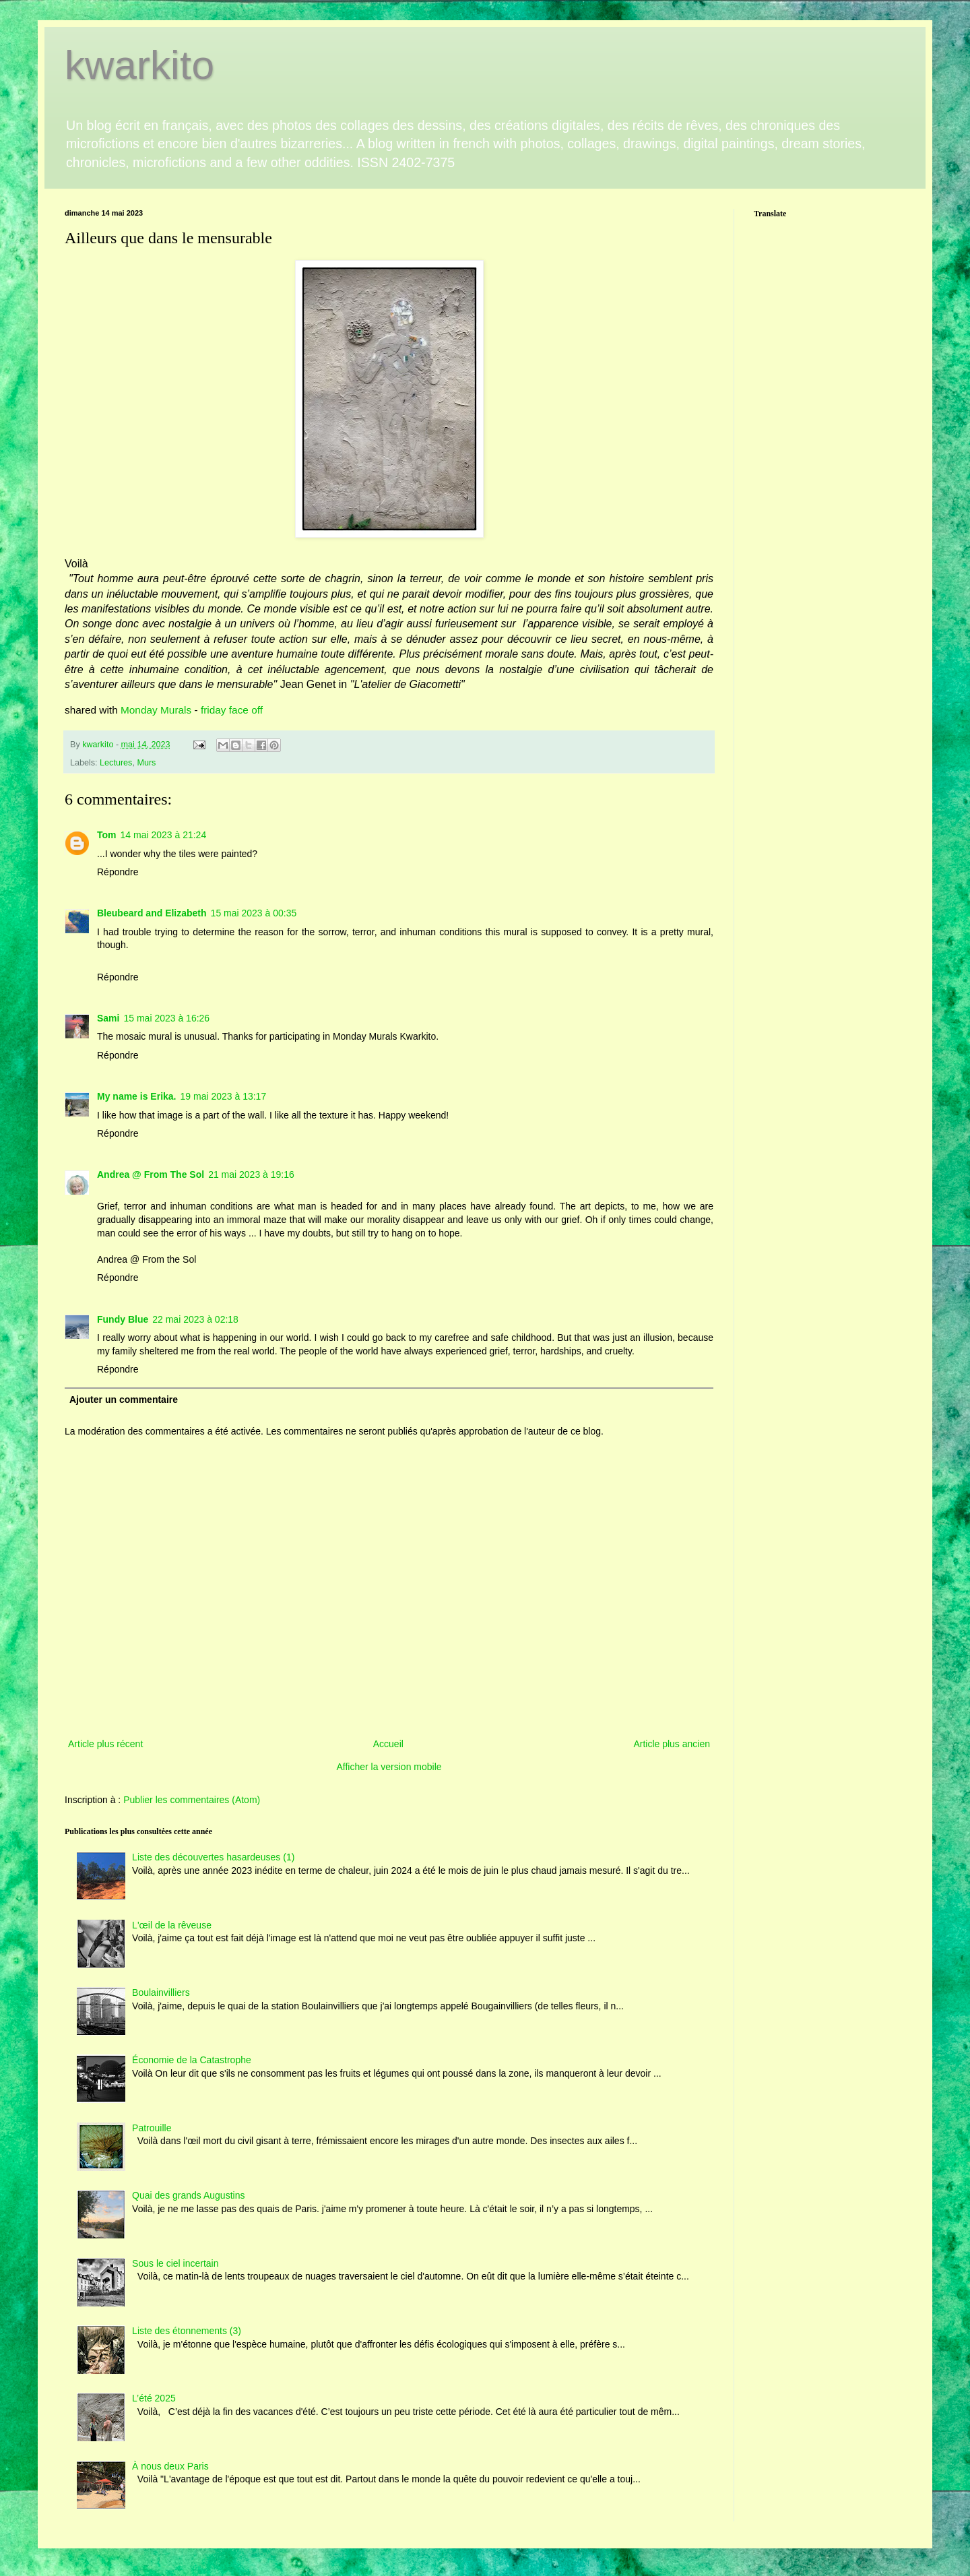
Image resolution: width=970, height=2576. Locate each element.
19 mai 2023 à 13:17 (224, 1096)
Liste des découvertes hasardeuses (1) (213, 1857)
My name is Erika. (136, 1096)
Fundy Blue (122, 1319)
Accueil (388, 1743)
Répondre (118, 872)
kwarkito (139, 65)
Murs (146, 762)
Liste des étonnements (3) (186, 2330)
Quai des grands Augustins (188, 2195)
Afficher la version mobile (388, 1766)
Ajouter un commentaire (123, 1399)
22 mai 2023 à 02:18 (195, 1319)
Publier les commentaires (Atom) (191, 1799)
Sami (108, 1018)
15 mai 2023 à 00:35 (254, 913)
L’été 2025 (154, 2398)
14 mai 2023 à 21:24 (164, 834)
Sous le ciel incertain (175, 2263)
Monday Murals (158, 710)
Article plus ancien (671, 1743)
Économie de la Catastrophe (191, 2059)
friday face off (232, 710)
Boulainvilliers (161, 1992)
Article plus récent (105, 1743)
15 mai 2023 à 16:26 (166, 1018)
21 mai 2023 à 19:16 (251, 1174)
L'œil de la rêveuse (172, 1925)
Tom (107, 834)
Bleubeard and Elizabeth (152, 913)
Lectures (116, 762)
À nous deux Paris (170, 2466)
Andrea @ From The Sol (150, 1174)
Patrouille (151, 2128)
